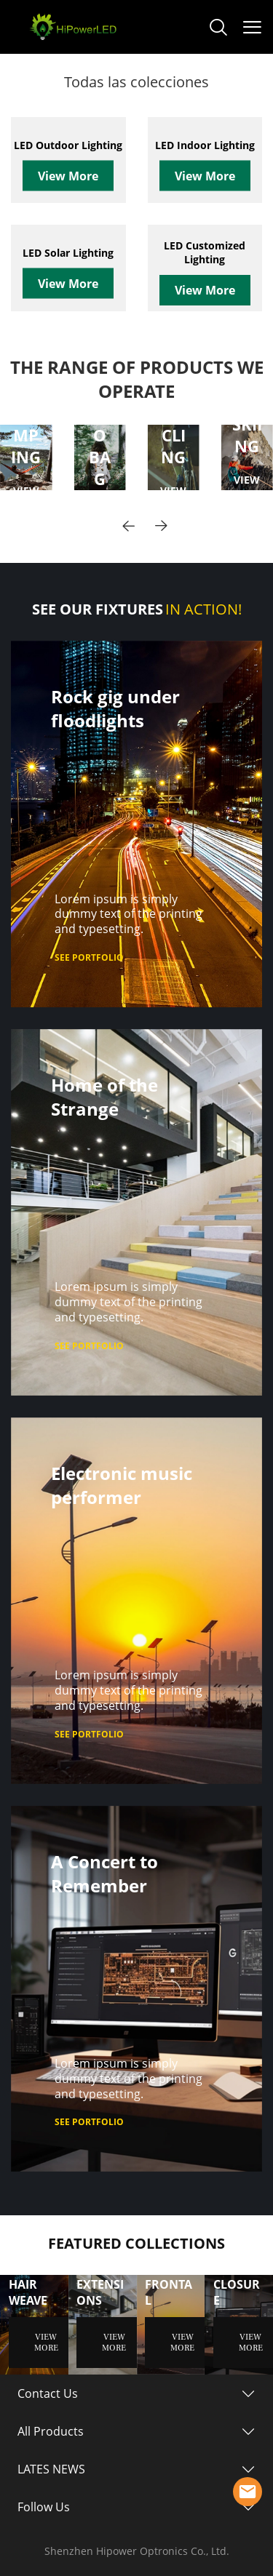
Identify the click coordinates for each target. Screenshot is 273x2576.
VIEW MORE (247, 486)
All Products (50, 2431)
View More (68, 176)
